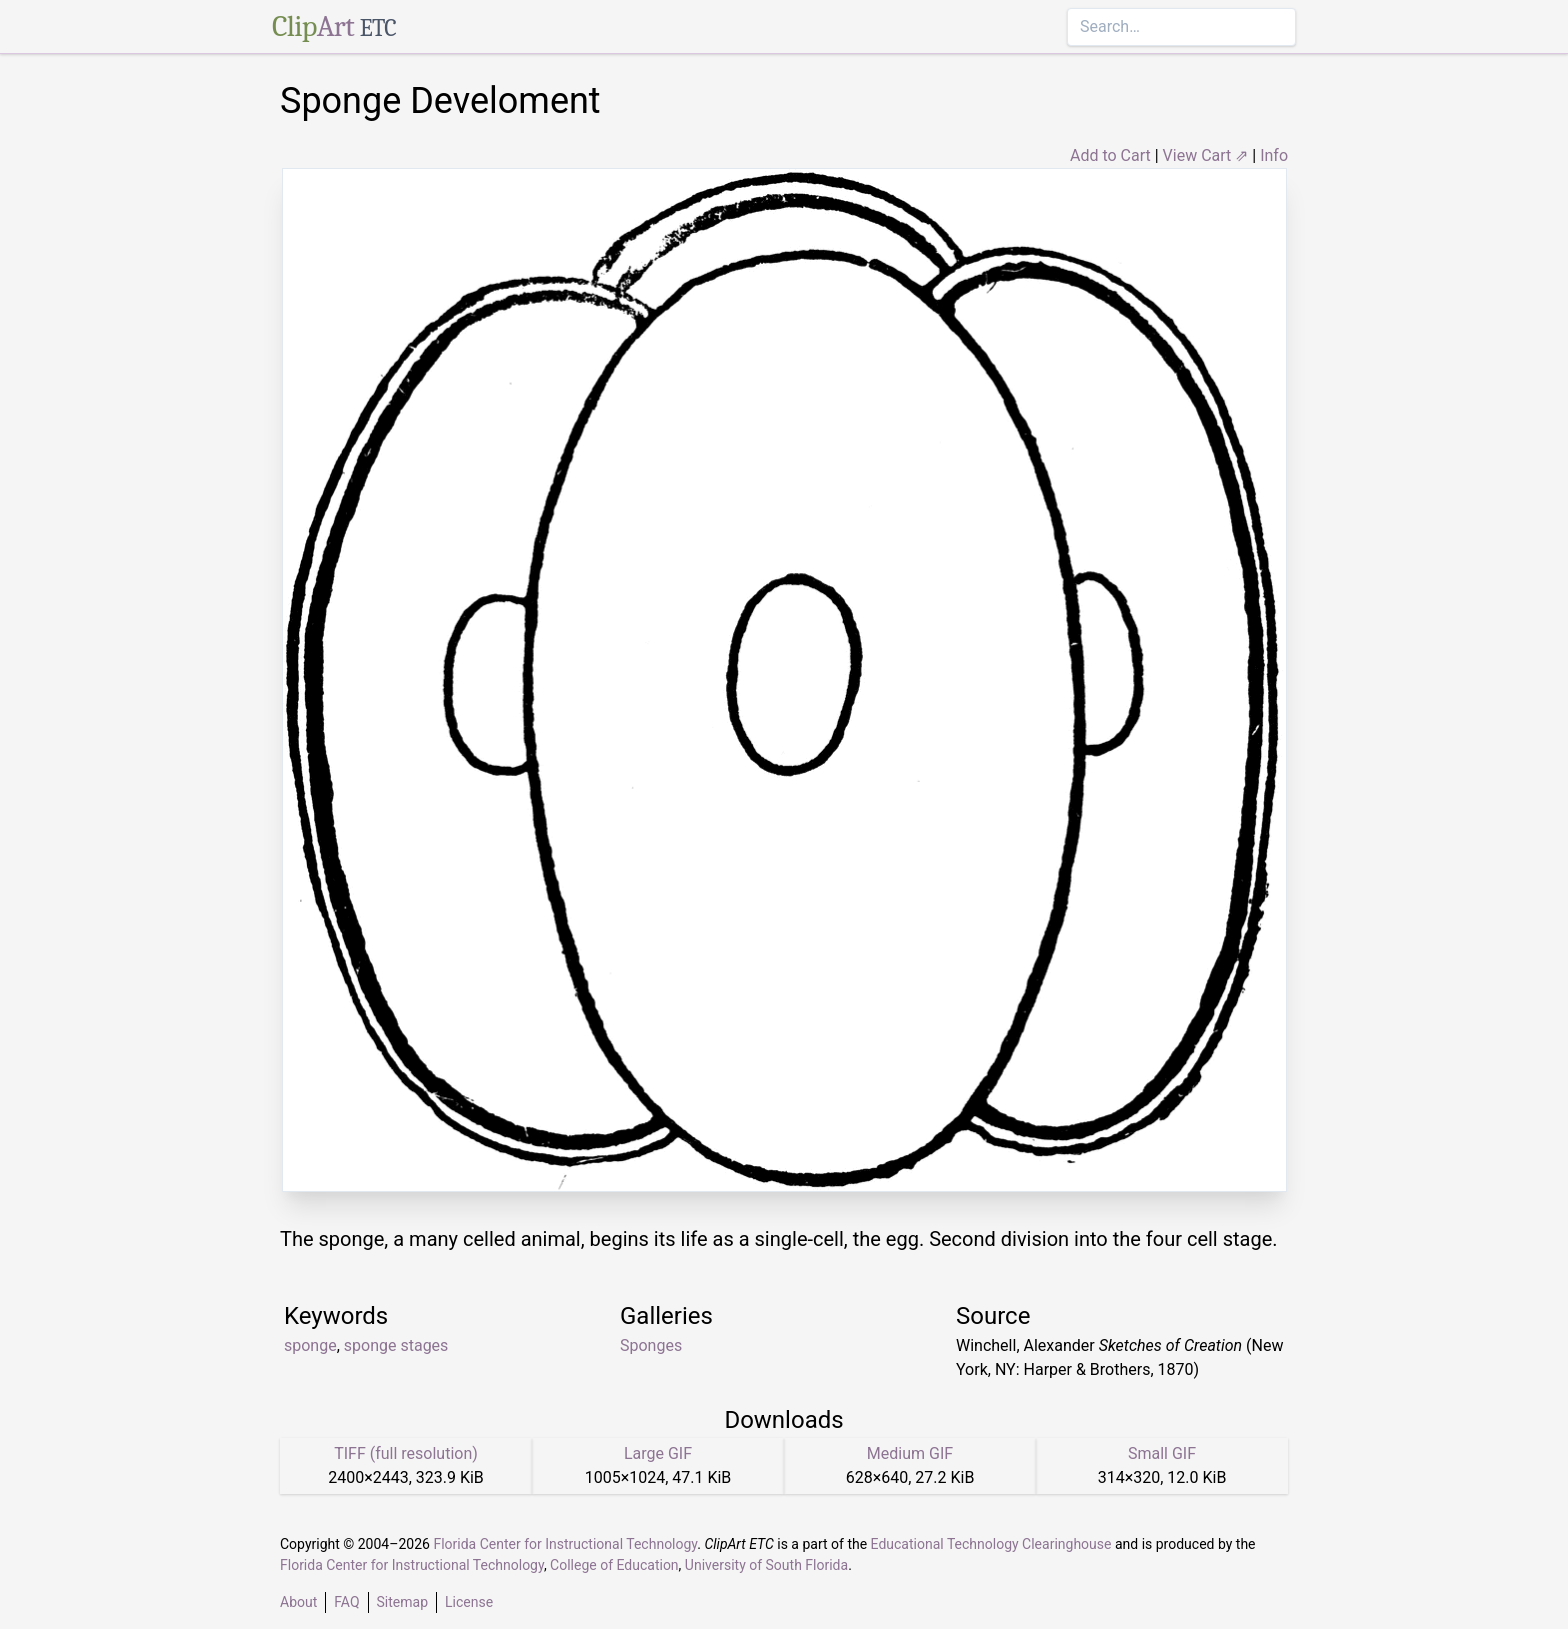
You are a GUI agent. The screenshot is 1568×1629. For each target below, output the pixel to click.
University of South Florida (766, 1565)
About (298, 1602)
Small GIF (1162, 1453)
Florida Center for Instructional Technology (565, 1544)
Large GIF (658, 1453)
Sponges (651, 1345)
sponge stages (396, 1345)
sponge (310, 1345)
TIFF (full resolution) (406, 1453)
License (469, 1602)
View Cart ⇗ (1206, 155)
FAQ (346, 1602)
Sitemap (402, 1602)
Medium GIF (910, 1453)
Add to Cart (1110, 155)
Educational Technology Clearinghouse (991, 1544)
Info (1274, 155)
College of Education (614, 1565)
